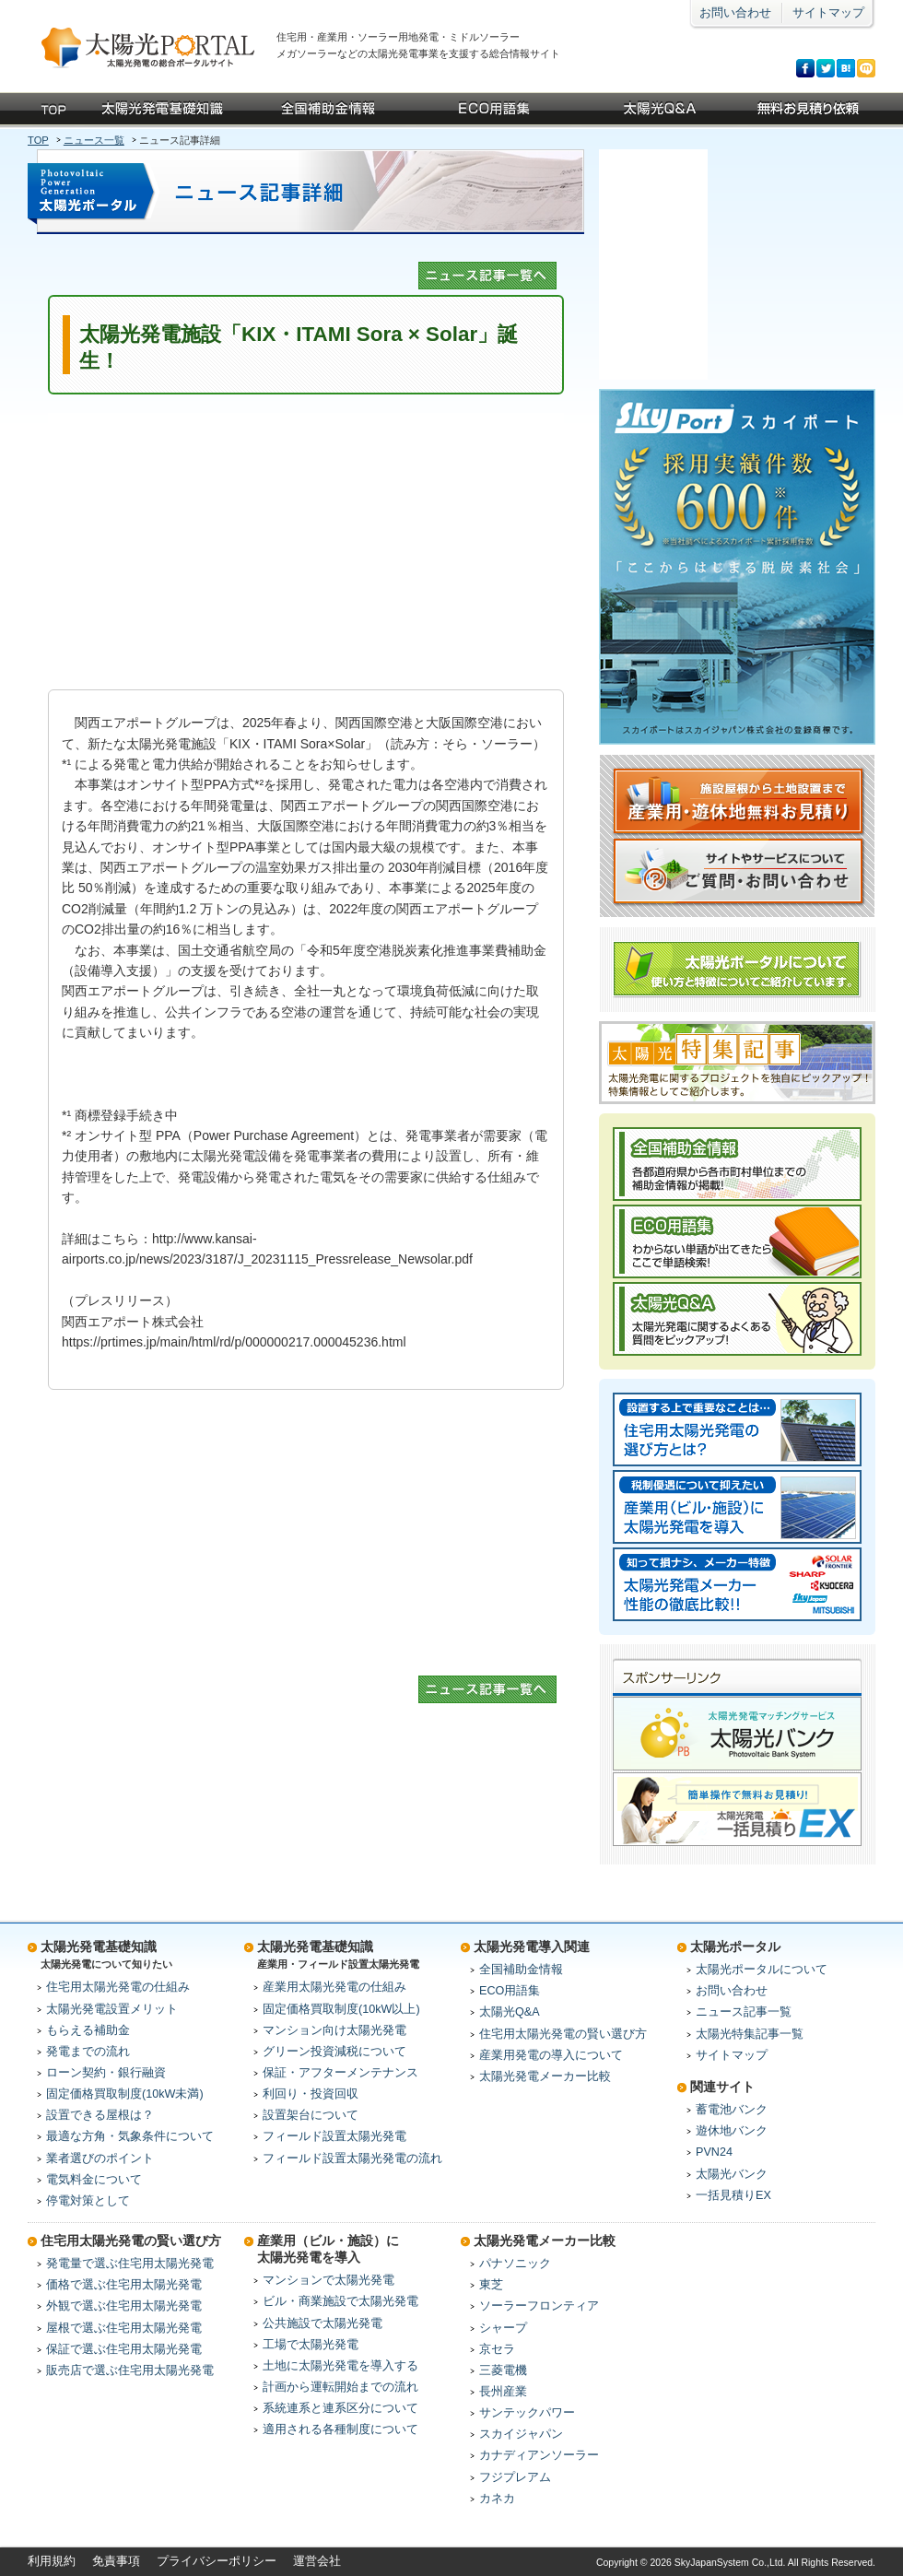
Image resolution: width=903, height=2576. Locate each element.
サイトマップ (828, 12)
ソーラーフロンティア (539, 2306)
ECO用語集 (509, 1990)
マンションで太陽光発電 (328, 2280)
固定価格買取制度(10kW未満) (125, 2094)
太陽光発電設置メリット (112, 2009)
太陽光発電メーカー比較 (545, 2076)
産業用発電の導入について (551, 2055)
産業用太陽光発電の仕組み (334, 1987)
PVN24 (714, 2152)
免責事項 (116, 2561)
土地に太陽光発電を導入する (340, 2365)
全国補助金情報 (521, 1969)
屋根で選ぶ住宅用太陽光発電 (124, 2328)
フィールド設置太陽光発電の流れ (352, 2158)
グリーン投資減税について (334, 2051)
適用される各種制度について (340, 2429)
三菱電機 (503, 2370)
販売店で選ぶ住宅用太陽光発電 (130, 2370)
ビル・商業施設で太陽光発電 (340, 2301)
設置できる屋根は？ (100, 2115)
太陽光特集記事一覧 (749, 2034)
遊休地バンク (732, 2130)
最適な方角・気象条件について (130, 2136)
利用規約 (52, 2561)
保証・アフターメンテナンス (340, 2072)
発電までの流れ (88, 2051)
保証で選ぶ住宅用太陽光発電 (124, 2349)
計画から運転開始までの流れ (340, 2387)
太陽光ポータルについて (761, 1969)
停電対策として (88, 2200)
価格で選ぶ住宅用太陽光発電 (124, 2284)
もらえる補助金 (88, 2030)
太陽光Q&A (509, 2012)
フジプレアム (515, 2477)
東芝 (491, 2284)
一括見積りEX (733, 2195)
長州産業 (503, 2391)
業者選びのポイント (100, 2158)
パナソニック (515, 2263)
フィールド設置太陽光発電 (334, 2136)
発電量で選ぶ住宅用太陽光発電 (130, 2263)
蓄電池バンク (732, 2109)
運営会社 (317, 2561)
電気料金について (94, 2179)
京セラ (497, 2349)
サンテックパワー (527, 2412)
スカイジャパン (521, 2434)
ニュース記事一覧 (744, 2012)
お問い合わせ (735, 12)
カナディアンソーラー (539, 2455)
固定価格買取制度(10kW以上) (341, 2009)
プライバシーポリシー (216, 2561)
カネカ (497, 2498)
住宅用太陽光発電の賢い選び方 (563, 2034)
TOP (38, 140)
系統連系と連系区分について (340, 2408)
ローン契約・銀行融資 (106, 2072)
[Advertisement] (306, 542)
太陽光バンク (732, 2174)
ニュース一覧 (94, 140)
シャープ (503, 2328)
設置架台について (310, 2115)
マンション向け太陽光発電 (334, 2030)
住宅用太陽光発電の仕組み (118, 1987)
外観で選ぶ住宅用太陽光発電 (124, 2306)
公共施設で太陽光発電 (322, 2323)
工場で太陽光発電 (310, 2344)
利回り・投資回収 (310, 2094)
